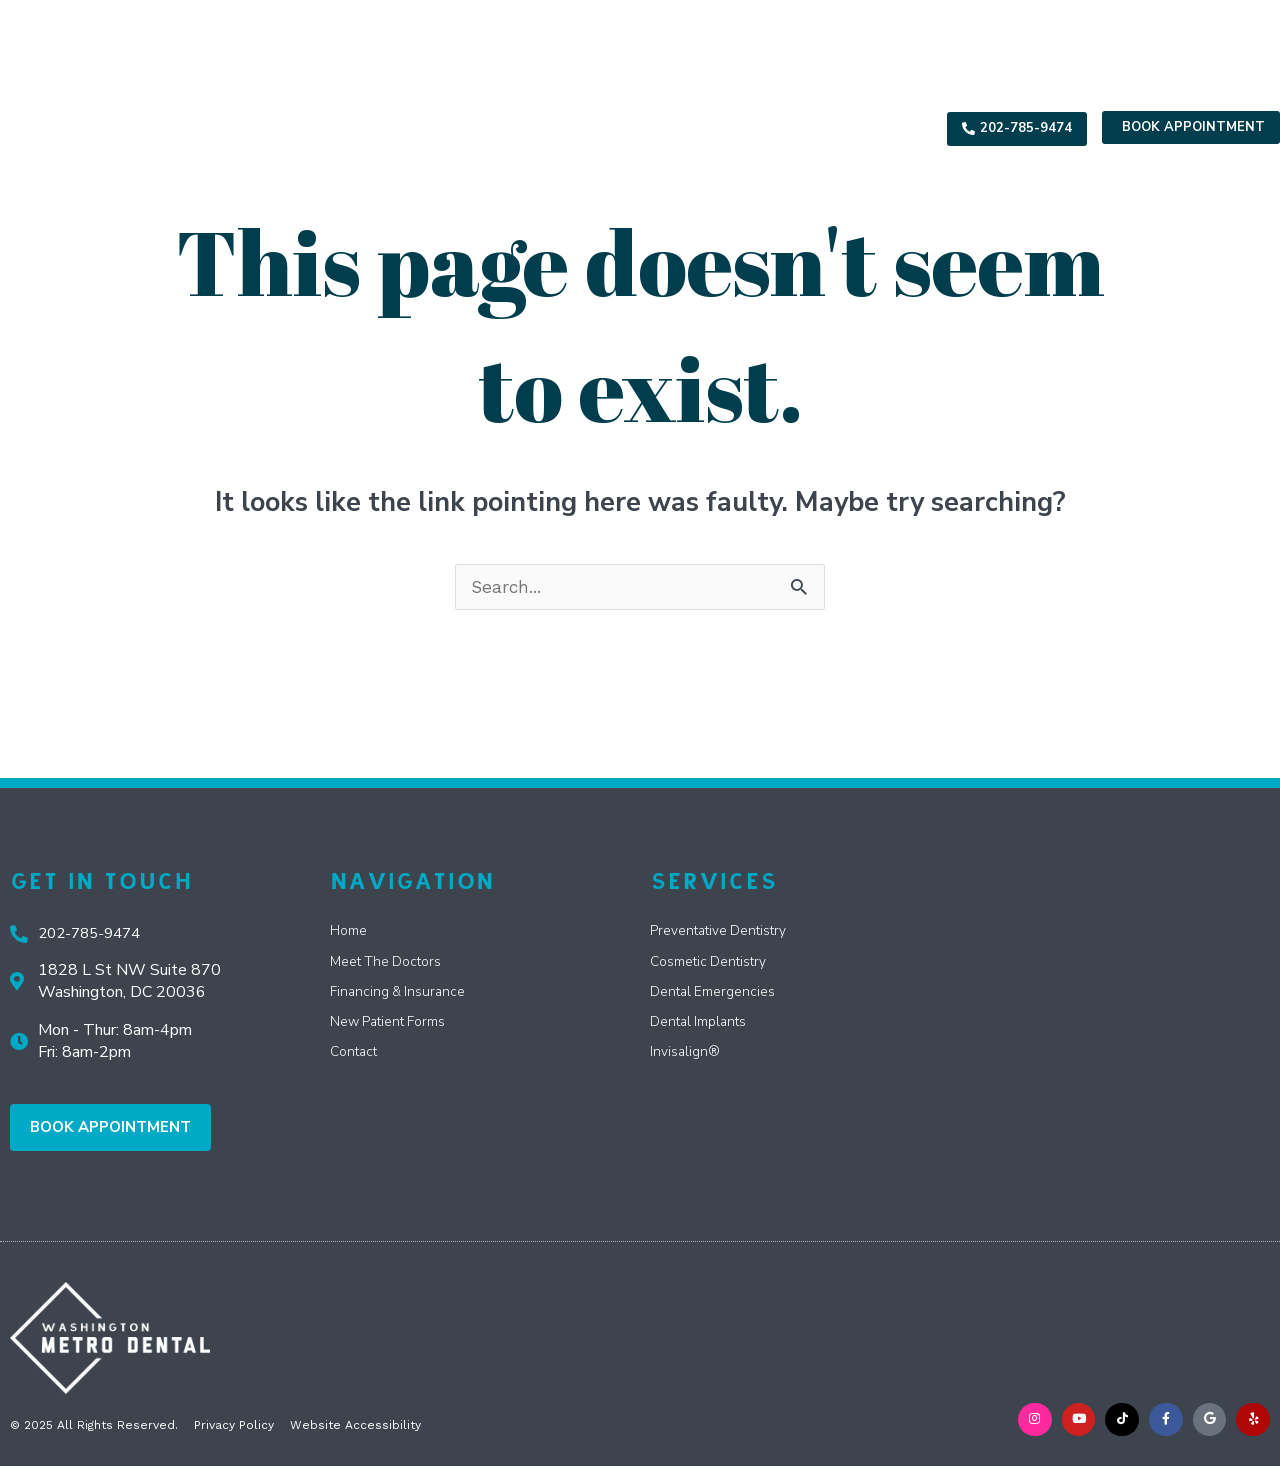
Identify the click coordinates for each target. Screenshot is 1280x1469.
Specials (588, 128)
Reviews (799, 128)
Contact (883, 128)
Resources (699, 128)
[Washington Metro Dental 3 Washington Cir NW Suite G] (1120, 994)
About (389, 128)
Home (316, 128)
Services (484, 128)
